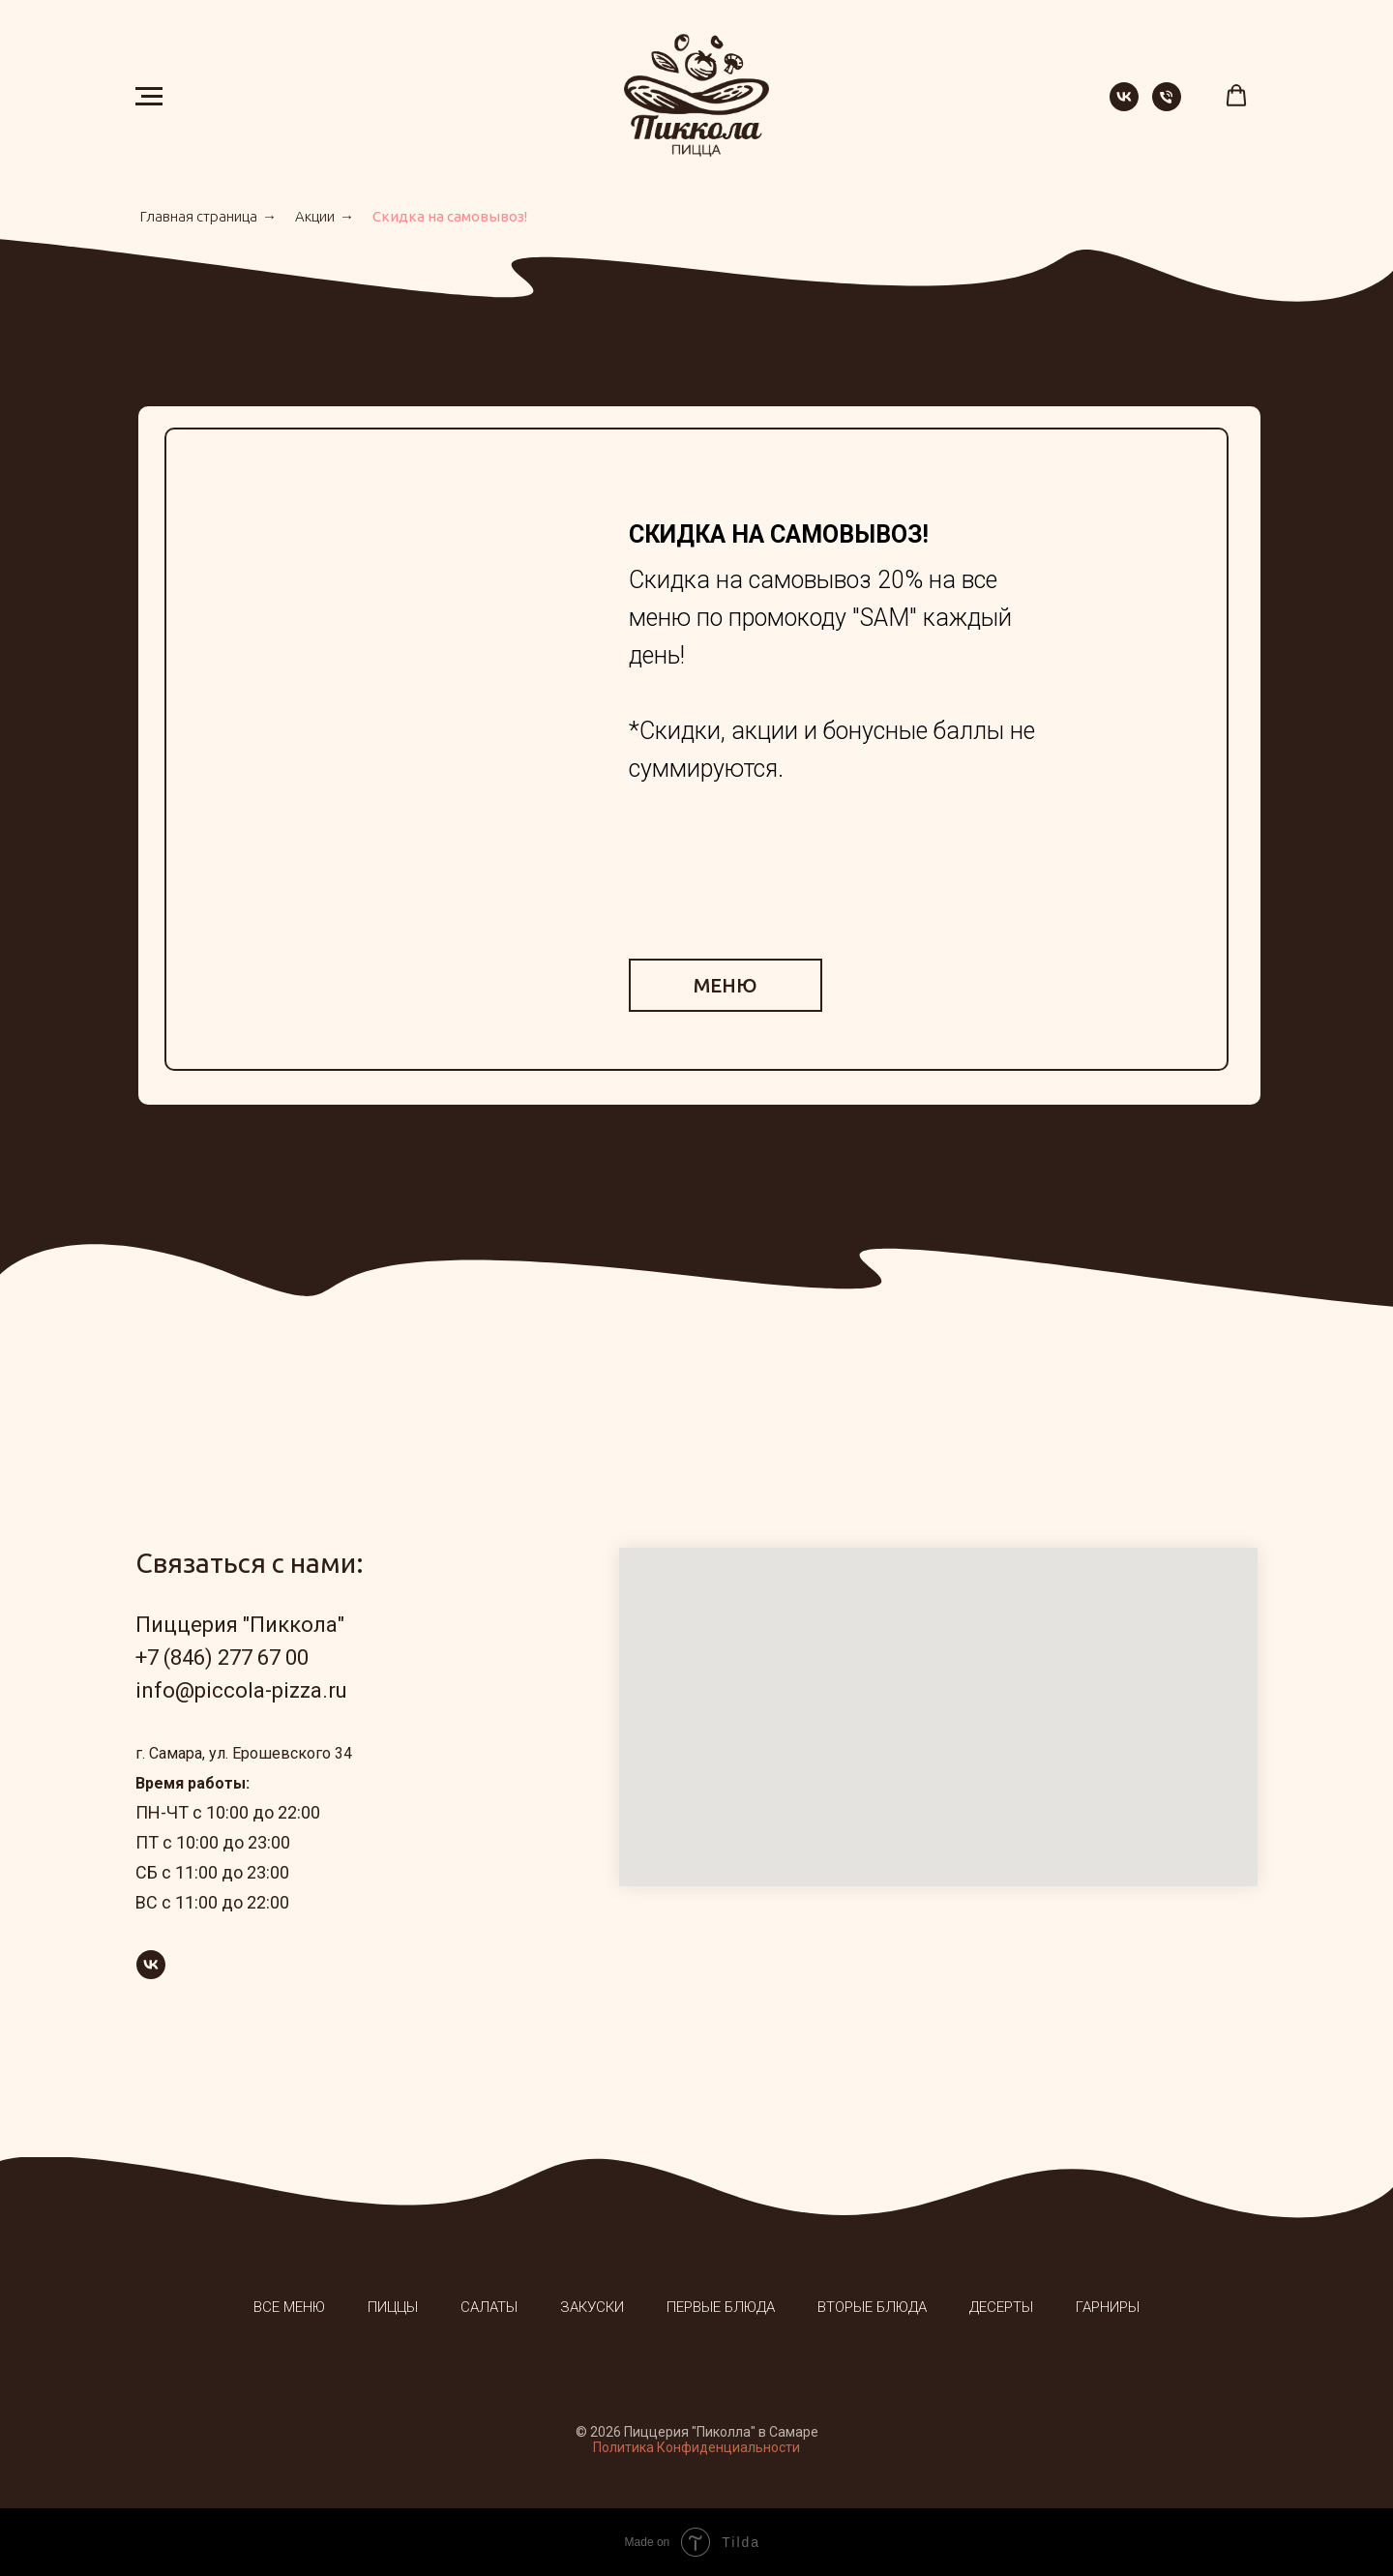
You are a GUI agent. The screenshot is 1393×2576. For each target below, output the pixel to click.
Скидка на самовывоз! (449, 216)
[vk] (1124, 106)
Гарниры (1108, 2307)
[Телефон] (1166, 106)
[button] (1236, 95)
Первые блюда (721, 2307)
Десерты (1001, 2307)
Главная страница (198, 216)
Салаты (489, 2307)
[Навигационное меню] (149, 96)
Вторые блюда (872, 2307)
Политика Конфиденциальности (696, 2447)
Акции (315, 216)
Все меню (289, 2307)
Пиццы (393, 2307)
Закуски (592, 2307)
